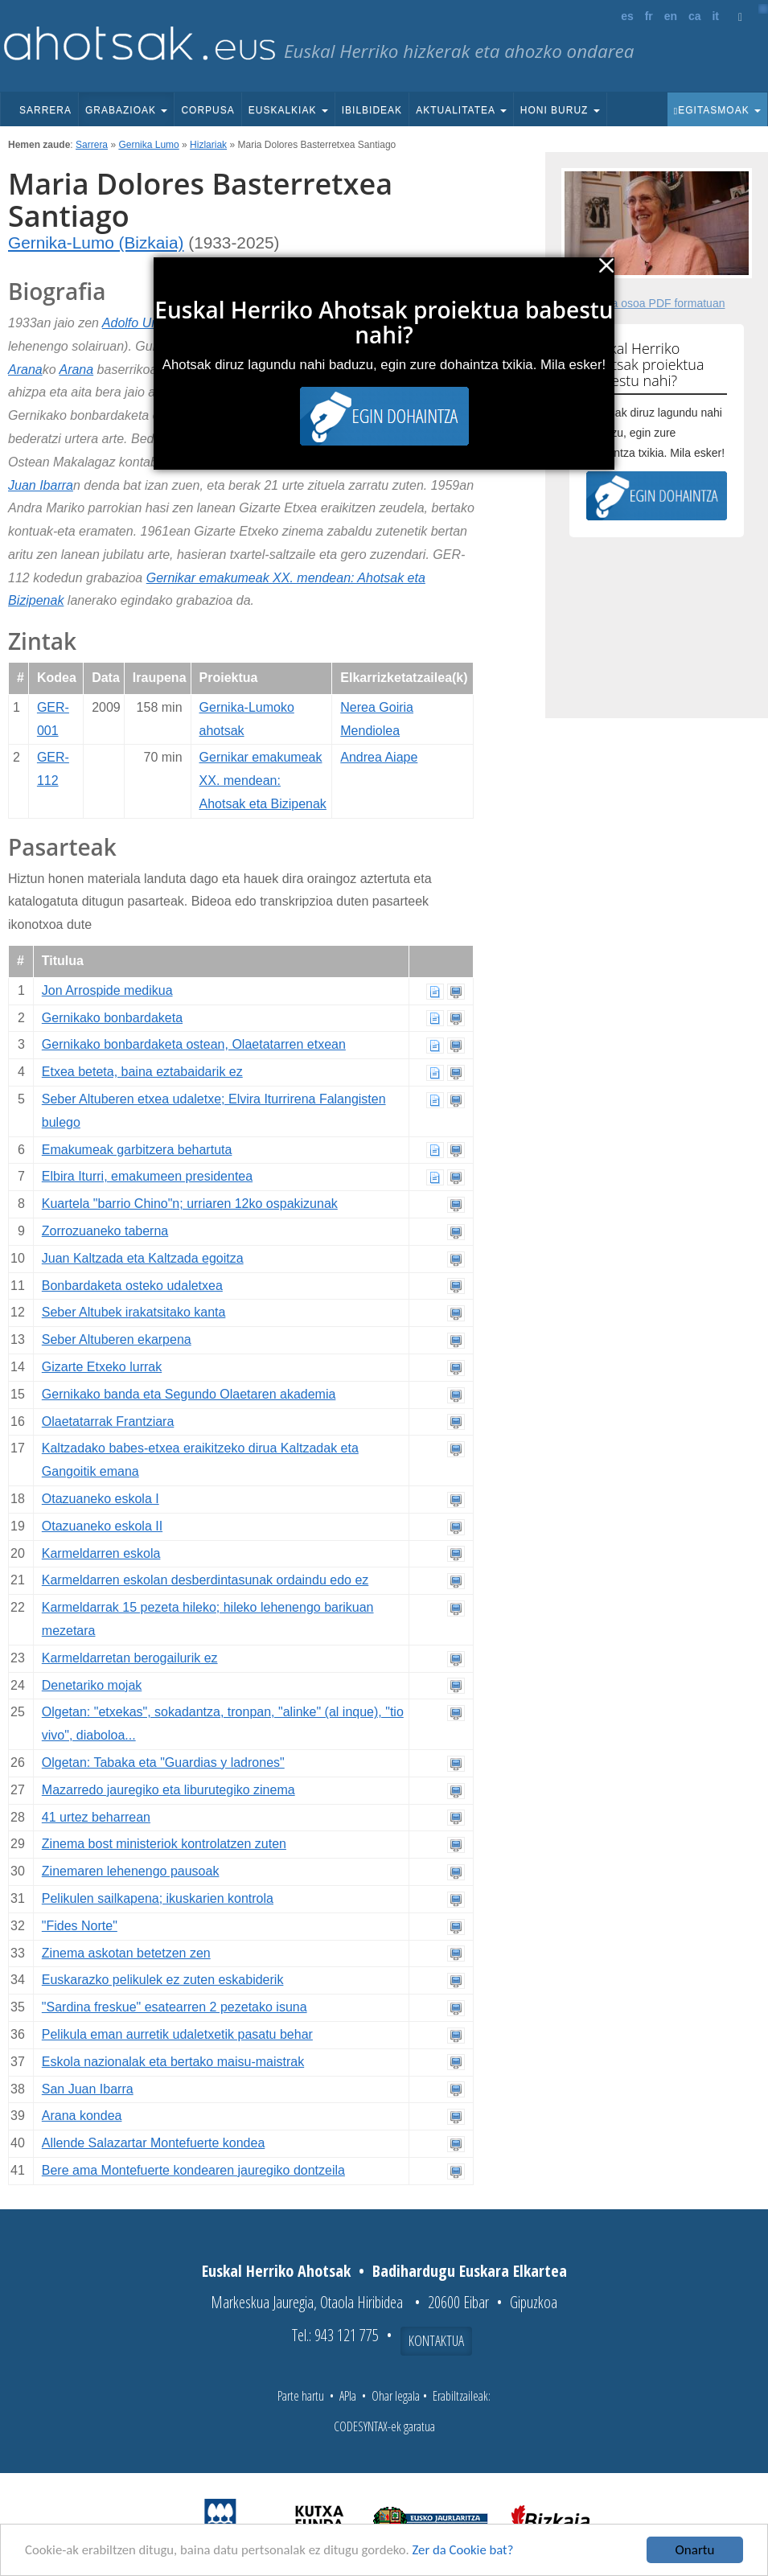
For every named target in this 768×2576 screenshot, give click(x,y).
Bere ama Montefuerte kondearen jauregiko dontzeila (193, 2170)
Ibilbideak (372, 110)
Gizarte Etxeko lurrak (102, 1367)
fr (649, 16)
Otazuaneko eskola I (100, 1499)
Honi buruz (560, 110)
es (627, 16)
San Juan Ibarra (87, 2089)
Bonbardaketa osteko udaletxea (132, 1285)
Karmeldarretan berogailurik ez (130, 1658)
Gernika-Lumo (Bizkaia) (95, 242)
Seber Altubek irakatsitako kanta (134, 1312)
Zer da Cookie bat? (471, 2551)
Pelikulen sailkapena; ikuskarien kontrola (157, 1898)
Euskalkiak (288, 110)
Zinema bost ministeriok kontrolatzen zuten (164, 1844)
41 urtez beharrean (96, 1817)
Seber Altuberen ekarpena (116, 1339)
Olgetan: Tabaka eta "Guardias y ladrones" (163, 1762)
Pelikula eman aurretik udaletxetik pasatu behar (177, 2034)
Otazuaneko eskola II (102, 1526)
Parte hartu (300, 2396)
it (715, 16)
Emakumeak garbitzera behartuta (137, 1150)
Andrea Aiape (378, 757)
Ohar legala (396, 2396)
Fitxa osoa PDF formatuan (659, 303)
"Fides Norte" (79, 1926)
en (670, 16)
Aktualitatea (461, 110)
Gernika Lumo (148, 144)
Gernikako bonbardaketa (112, 1018)
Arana (25, 369)
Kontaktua (436, 2340)
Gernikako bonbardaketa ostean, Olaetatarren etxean (194, 1044)
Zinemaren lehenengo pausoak (131, 1871)
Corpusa (207, 110)
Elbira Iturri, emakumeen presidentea (147, 1176)
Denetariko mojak (92, 1685)
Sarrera (45, 110)
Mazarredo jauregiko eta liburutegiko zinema (168, 1790)
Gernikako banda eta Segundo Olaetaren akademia (189, 1394)
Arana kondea (82, 2115)
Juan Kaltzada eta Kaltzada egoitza (143, 1258)
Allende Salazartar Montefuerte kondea (153, 2143)
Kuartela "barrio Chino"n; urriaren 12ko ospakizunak (190, 1203)
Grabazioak (126, 110)
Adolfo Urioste (142, 323)
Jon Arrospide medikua (107, 990)
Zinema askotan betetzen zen (126, 1953)
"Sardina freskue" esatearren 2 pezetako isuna (174, 2007)
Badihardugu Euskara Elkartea (469, 2271)
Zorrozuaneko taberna (105, 1231)
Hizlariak (208, 144)
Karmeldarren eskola (101, 1553)
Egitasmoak (717, 110)
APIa (347, 2396)
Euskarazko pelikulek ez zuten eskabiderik (163, 1979)
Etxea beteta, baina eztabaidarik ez (142, 1071)
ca (694, 16)
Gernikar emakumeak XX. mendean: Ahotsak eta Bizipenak (263, 780)
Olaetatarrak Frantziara (108, 1421)
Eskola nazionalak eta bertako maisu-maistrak (173, 2062)
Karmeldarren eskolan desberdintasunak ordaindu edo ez (205, 1580)
